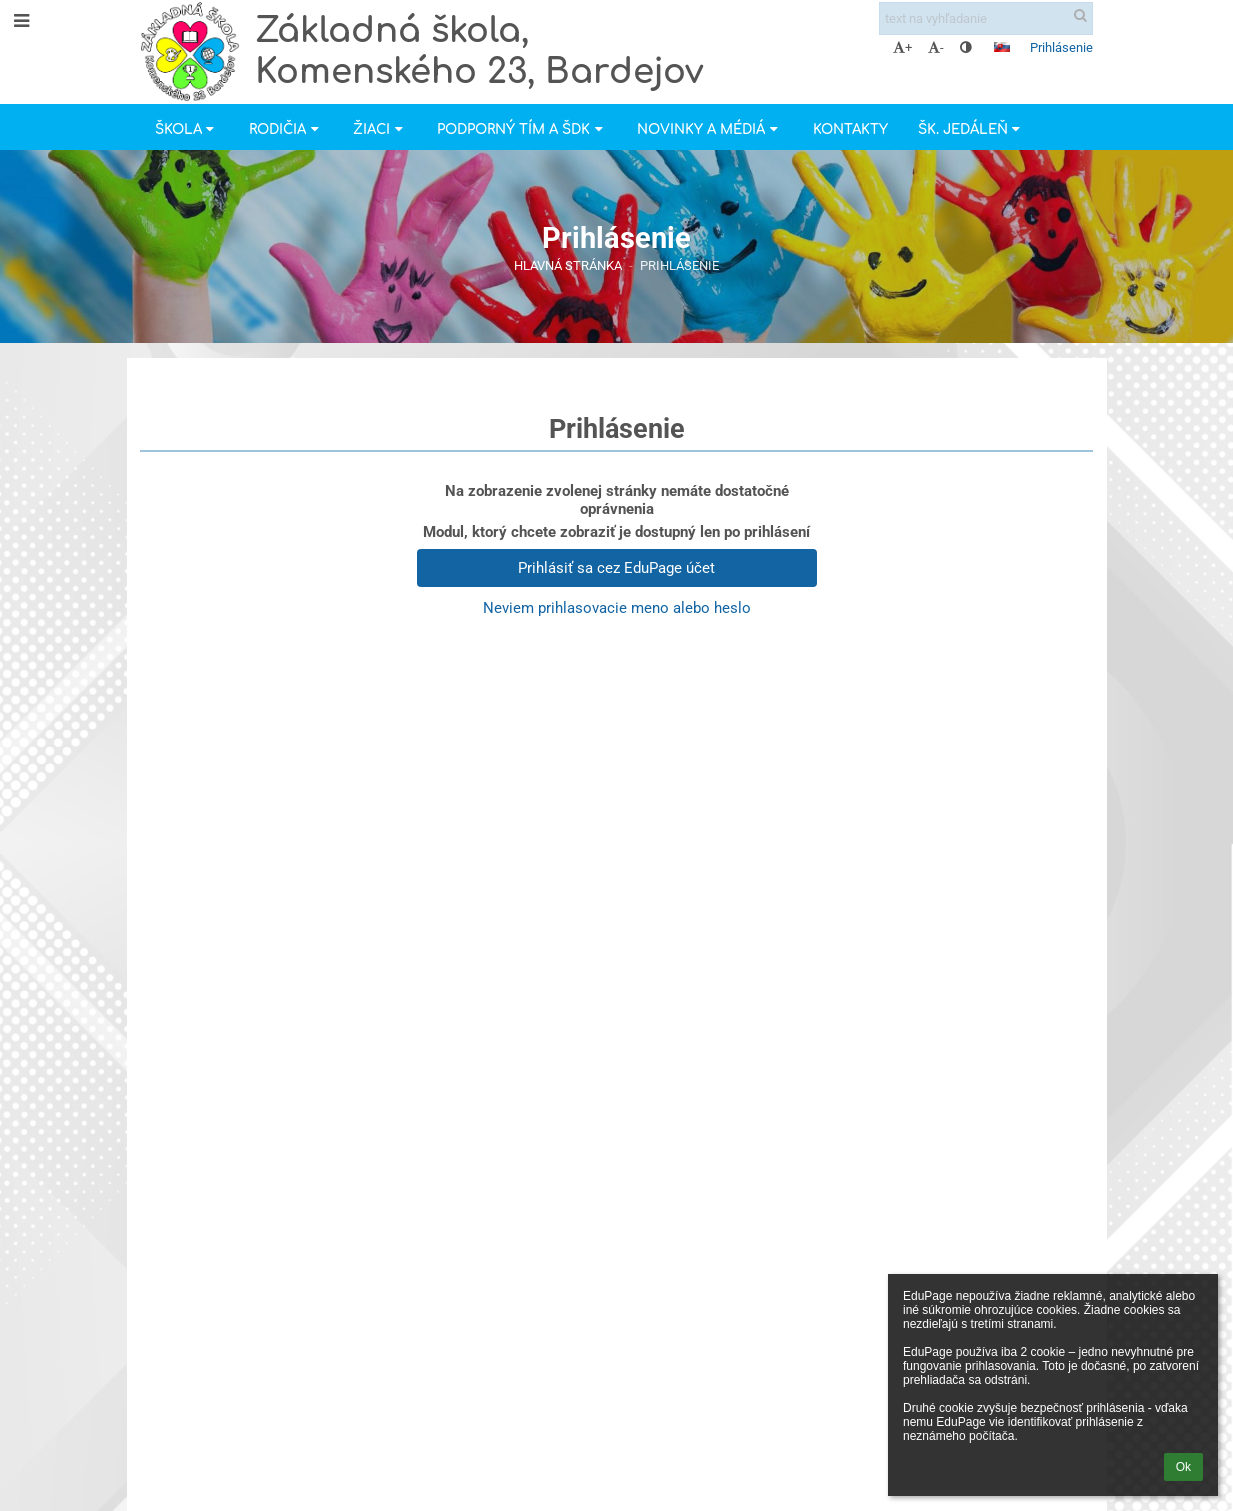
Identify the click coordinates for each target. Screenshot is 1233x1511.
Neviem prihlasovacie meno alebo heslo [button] (617, 608)
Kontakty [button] (850, 129)
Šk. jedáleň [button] (971, 129)
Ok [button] (1183, 1467)
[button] (1002, 47)
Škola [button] (187, 129)
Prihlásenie (1061, 47)
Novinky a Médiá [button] (709, 129)
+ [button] (902, 47)
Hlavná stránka (568, 265)
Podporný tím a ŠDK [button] (522, 129)
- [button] (936, 47)
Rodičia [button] (286, 129)
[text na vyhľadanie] (986, 18)
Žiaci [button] (380, 129)
